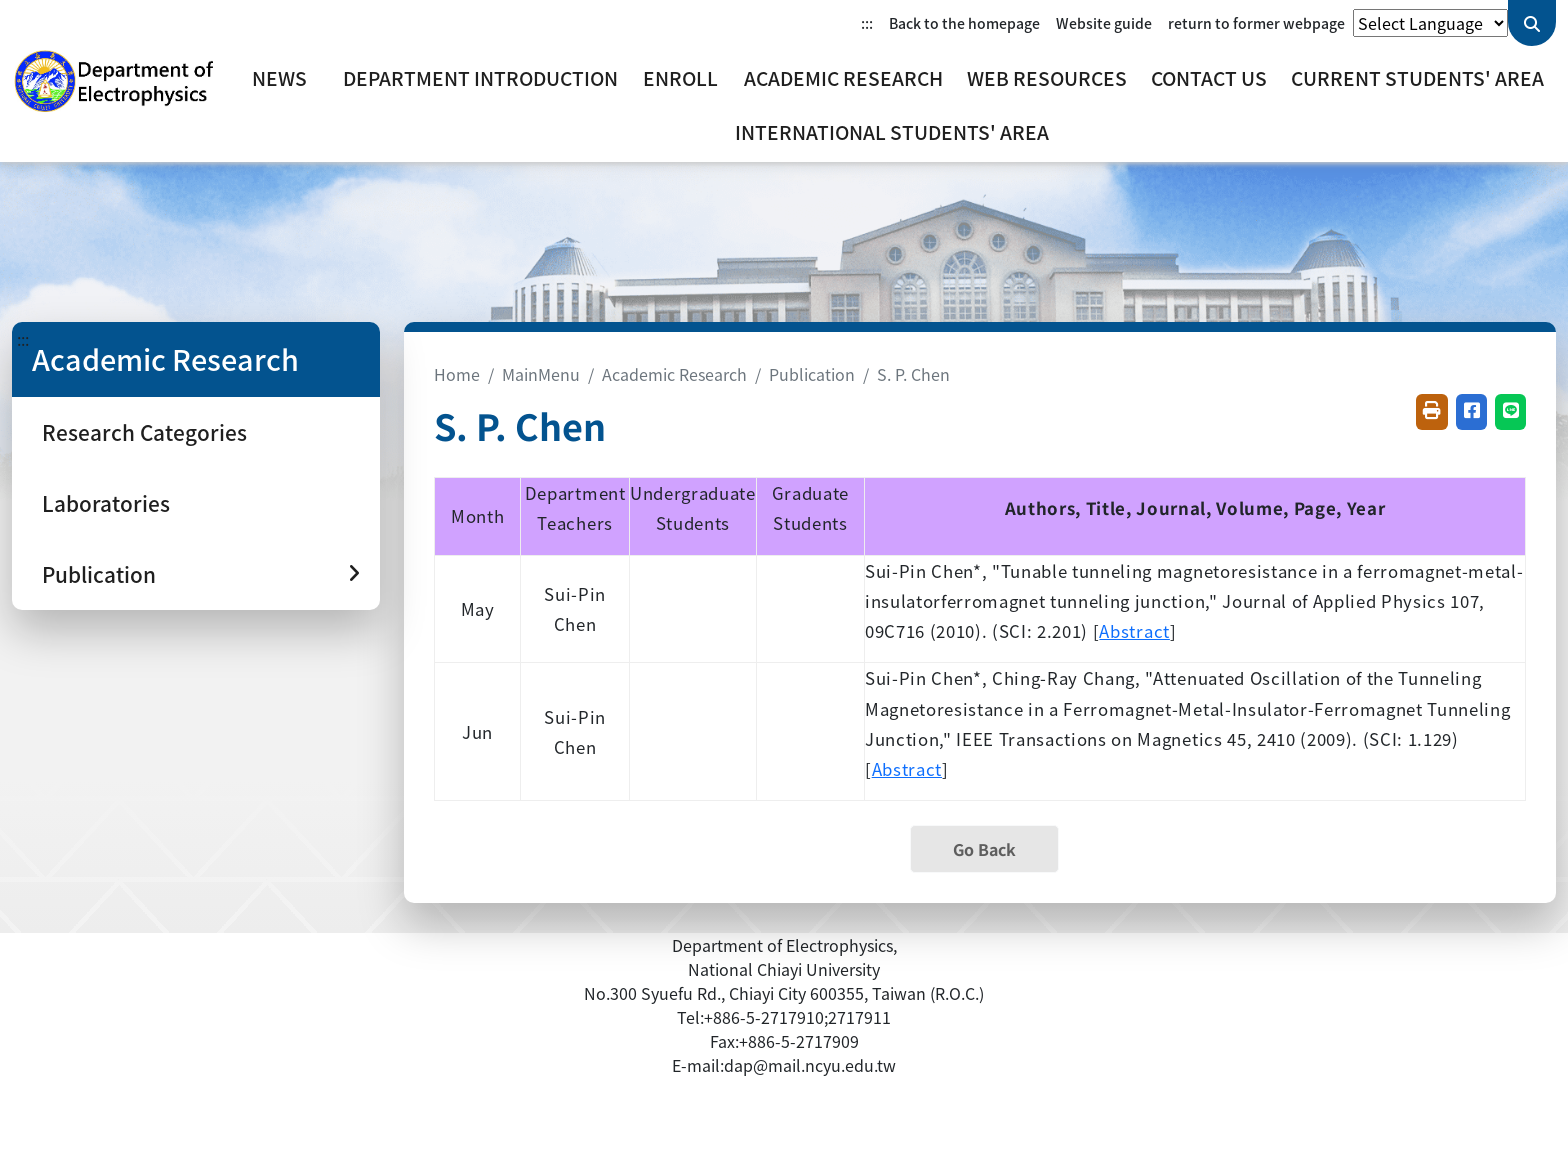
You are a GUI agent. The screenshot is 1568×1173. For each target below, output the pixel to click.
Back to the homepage (964, 23)
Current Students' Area (1417, 78)
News (279, 78)
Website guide (1104, 23)
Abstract (1134, 631)
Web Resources (1047, 78)
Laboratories (106, 503)
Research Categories (144, 432)
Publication (812, 374)
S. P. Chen (913, 374)
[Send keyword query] (1532, 23)
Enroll (680, 78)
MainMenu (541, 374)
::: (867, 23)
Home (457, 374)
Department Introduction (480, 78)
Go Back (984, 849)
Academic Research (843, 78)
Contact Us (1209, 78)
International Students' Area (892, 132)
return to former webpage (1256, 23)
